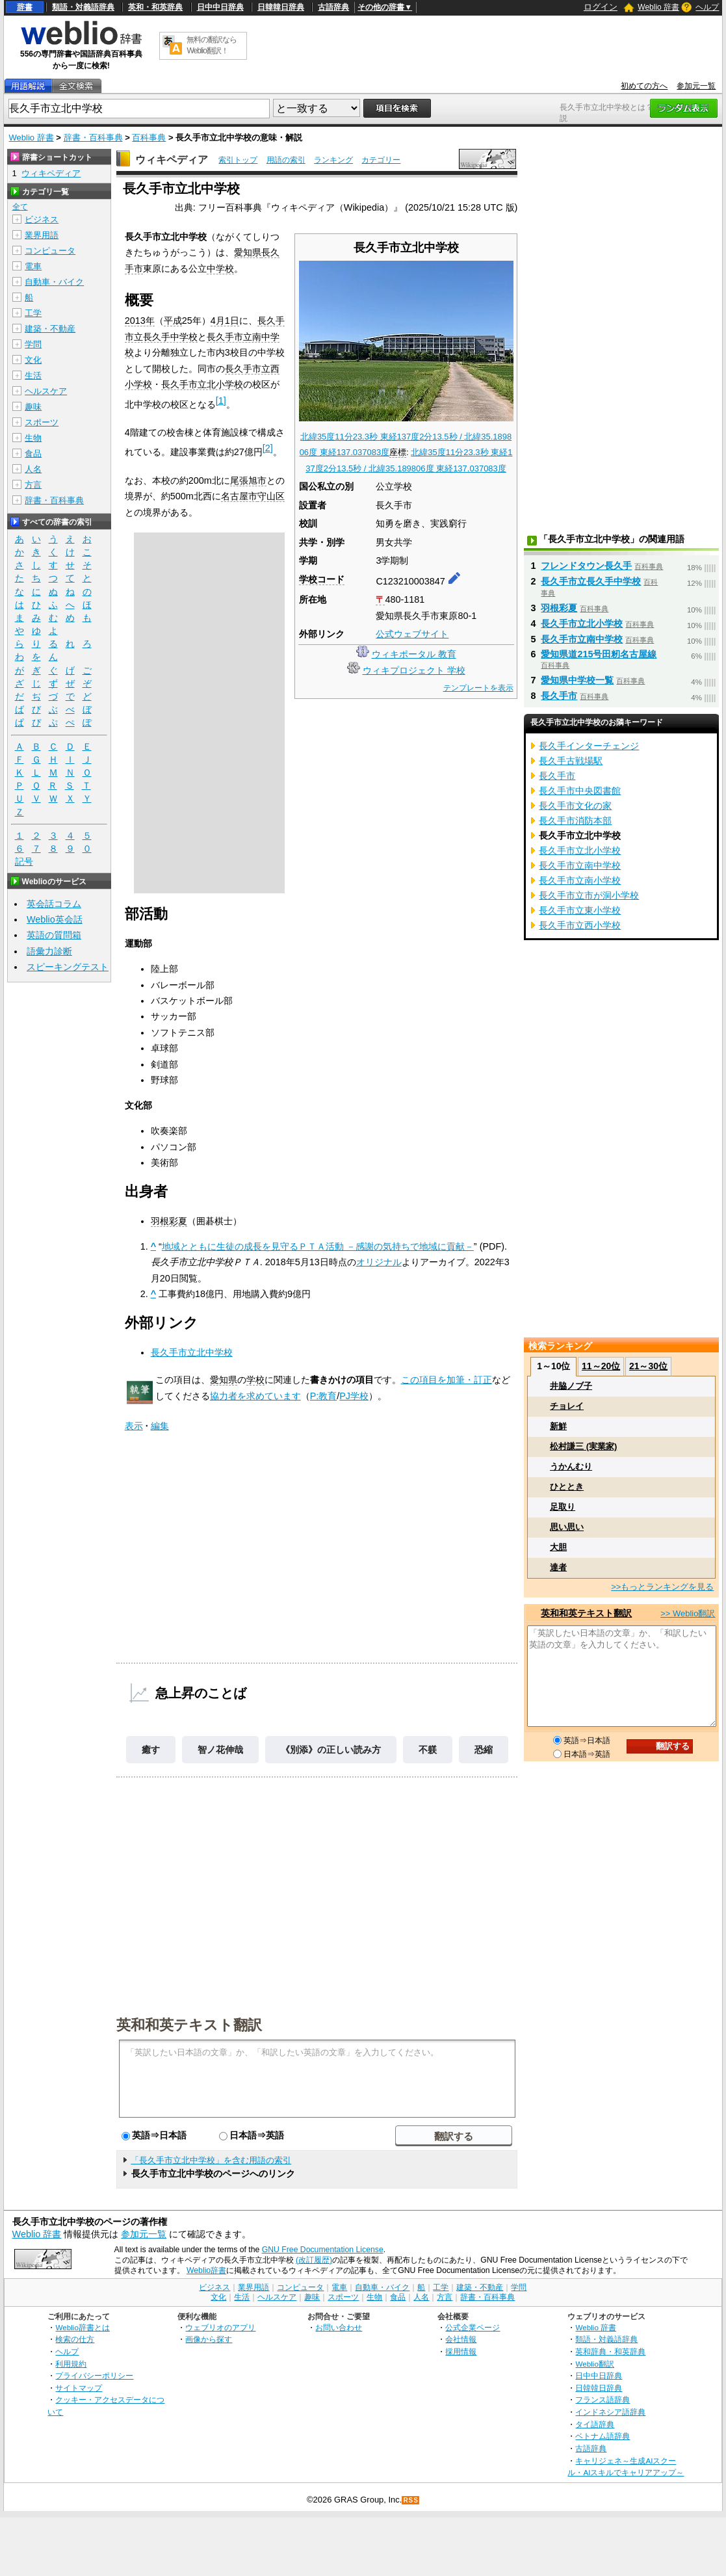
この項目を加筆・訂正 (446, 1379)
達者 (558, 1567)
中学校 (220, 268)
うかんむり (571, 1466)
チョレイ (567, 1406)
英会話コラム (54, 904)
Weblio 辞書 (658, 7)
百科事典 (149, 137)
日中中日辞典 (220, 7)
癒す (151, 1749)
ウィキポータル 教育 (414, 654)
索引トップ (237, 159)
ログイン (600, 7)
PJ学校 (354, 1396)
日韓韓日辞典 (280, 7)
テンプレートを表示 (478, 687)
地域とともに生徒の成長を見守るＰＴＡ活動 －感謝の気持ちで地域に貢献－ (318, 1246)
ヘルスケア (46, 391)
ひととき (567, 1487)
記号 (24, 862)
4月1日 (225, 320)
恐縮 (483, 1749)
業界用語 (41, 235)
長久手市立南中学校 (582, 639)
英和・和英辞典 (155, 7)
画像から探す (208, 2339)
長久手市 (559, 695)
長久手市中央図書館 (580, 790)
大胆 (558, 1547)
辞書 (24, 7)
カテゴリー (380, 159)
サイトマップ (78, 2388)
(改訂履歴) (314, 2260)
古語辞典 (333, 7)
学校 (255, 1379)
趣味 (33, 407)
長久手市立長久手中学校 (591, 581)
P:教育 (323, 1396)
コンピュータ (50, 251)
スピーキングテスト (68, 967)
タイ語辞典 (594, 2424)
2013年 (140, 320)
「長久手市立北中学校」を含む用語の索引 (211, 2160)
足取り (562, 1507)
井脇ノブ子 (571, 1386)
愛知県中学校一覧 (577, 680)
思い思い (567, 1527)
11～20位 (601, 1366)
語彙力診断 (49, 951)
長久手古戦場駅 (571, 761)
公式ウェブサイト (412, 634)
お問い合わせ (338, 2327)
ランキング (333, 159)
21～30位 (648, 1366)
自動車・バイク (54, 282)
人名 (33, 469)
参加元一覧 (696, 85)
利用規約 (70, 2363)
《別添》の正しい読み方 (331, 1749)
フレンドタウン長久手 (586, 565)
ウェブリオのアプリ (220, 2327)
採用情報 (460, 2351)
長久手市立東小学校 (580, 910)
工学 (33, 313)
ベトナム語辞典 (602, 2436)
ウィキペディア (171, 159)
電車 (33, 266)
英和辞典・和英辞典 (610, 2351)
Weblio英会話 (55, 919)
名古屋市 (239, 496)
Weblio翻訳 (594, 2363)
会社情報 (460, 2339)
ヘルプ (707, 7)
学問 (33, 344)
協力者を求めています (255, 1396)
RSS (411, 2500)
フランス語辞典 (602, 2399)
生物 (33, 438)
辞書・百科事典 (93, 137)
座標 (397, 452)
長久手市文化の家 (575, 805)
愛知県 (247, 252)
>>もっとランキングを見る (662, 1587)
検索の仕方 (74, 2339)
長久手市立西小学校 (580, 925)
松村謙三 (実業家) (583, 1446)
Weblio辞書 (206, 2270)
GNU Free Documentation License (322, 2249)
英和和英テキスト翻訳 (189, 2024)
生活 (33, 375)
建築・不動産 (50, 329)
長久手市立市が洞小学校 (589, 895)
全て (20, 207)
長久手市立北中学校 (192, 1352)
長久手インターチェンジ (589, 746)
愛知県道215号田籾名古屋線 (598, 654)
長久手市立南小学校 (580, 880)
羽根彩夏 (169, 1221)
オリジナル (379, 1262)
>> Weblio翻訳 (687, 1613)
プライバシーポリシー (94, 2375)
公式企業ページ (472, 2327)
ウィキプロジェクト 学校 (414, 670)
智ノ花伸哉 (220, 1749)
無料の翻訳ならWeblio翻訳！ (212, 45)
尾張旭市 (248, 480)
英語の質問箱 (54, 935)
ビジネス (41, 219)
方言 (33, 485)
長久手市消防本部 (575, 820)
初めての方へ (644, 85)
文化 (33, 360)
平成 (173, 320)
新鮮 (558, 1426)
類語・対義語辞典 (83, 7)
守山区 (271, 496)
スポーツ (41, 422)
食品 (33, 453)
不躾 (428, 1749)
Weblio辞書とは (82, 2327)
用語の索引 (285, 159)
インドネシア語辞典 (610, 2412)
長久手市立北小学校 (202, 384)
